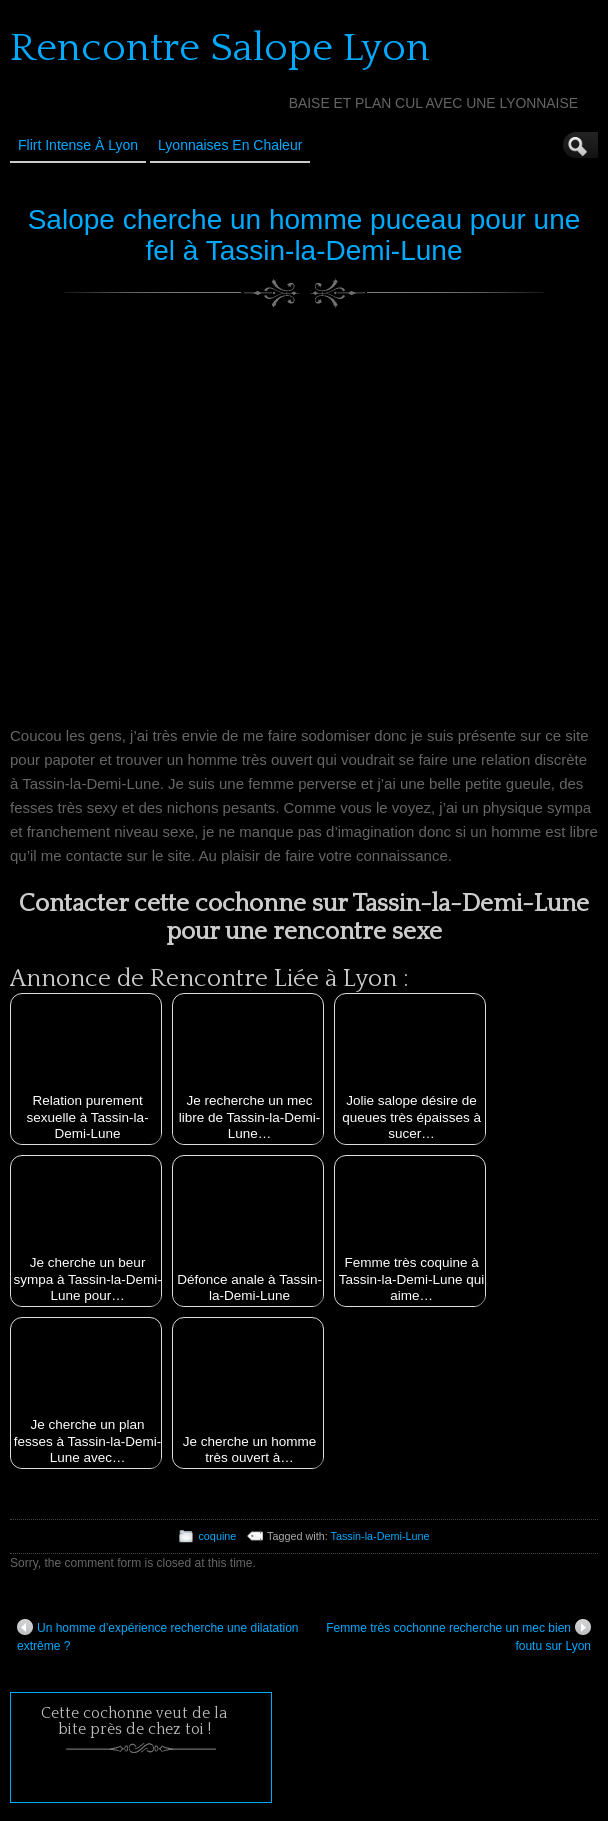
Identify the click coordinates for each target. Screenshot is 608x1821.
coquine (217, 1536)
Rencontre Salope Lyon (220, 48)
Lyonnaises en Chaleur (230, 145)
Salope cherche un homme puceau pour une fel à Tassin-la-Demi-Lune (304, 235)
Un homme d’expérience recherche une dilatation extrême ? (158, 1636)
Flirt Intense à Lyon (78, 145)
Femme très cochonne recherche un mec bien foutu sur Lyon (458, 1636)
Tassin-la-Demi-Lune (380, 1536)
